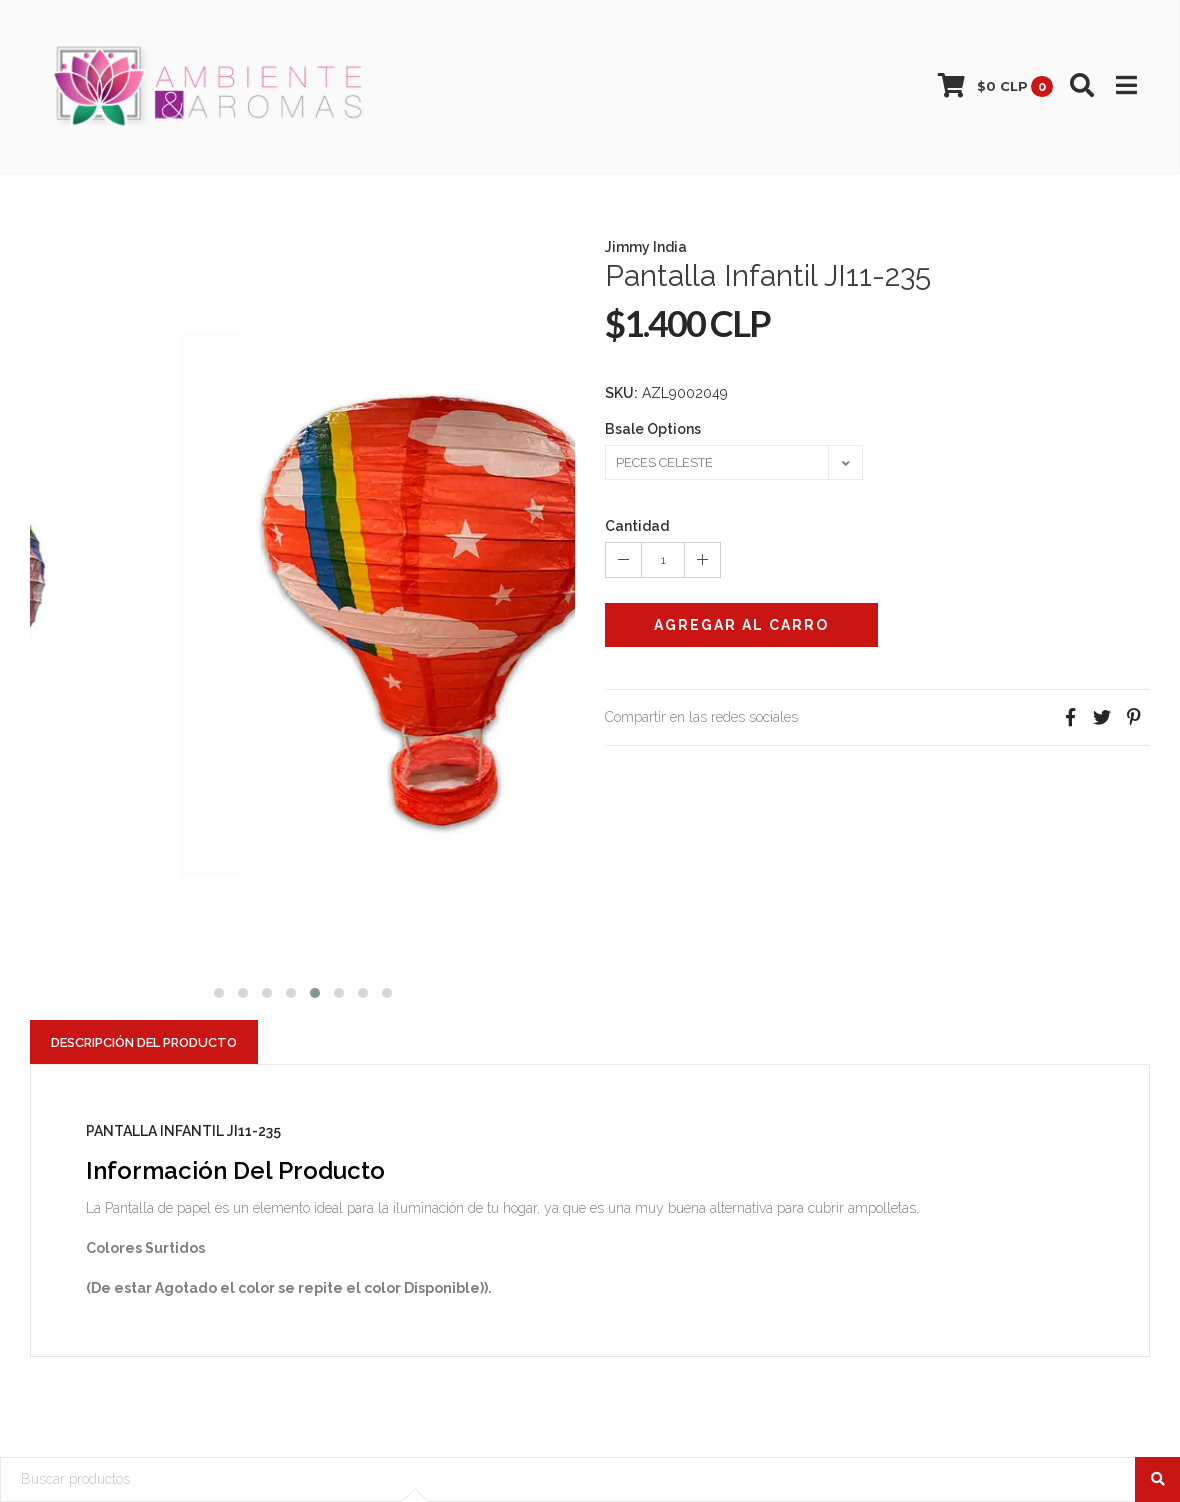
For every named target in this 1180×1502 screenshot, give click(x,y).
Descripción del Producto (144, 1042)
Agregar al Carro (741, 625)
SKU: (621, 393)
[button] (219, 990)
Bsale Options (653, 429)
